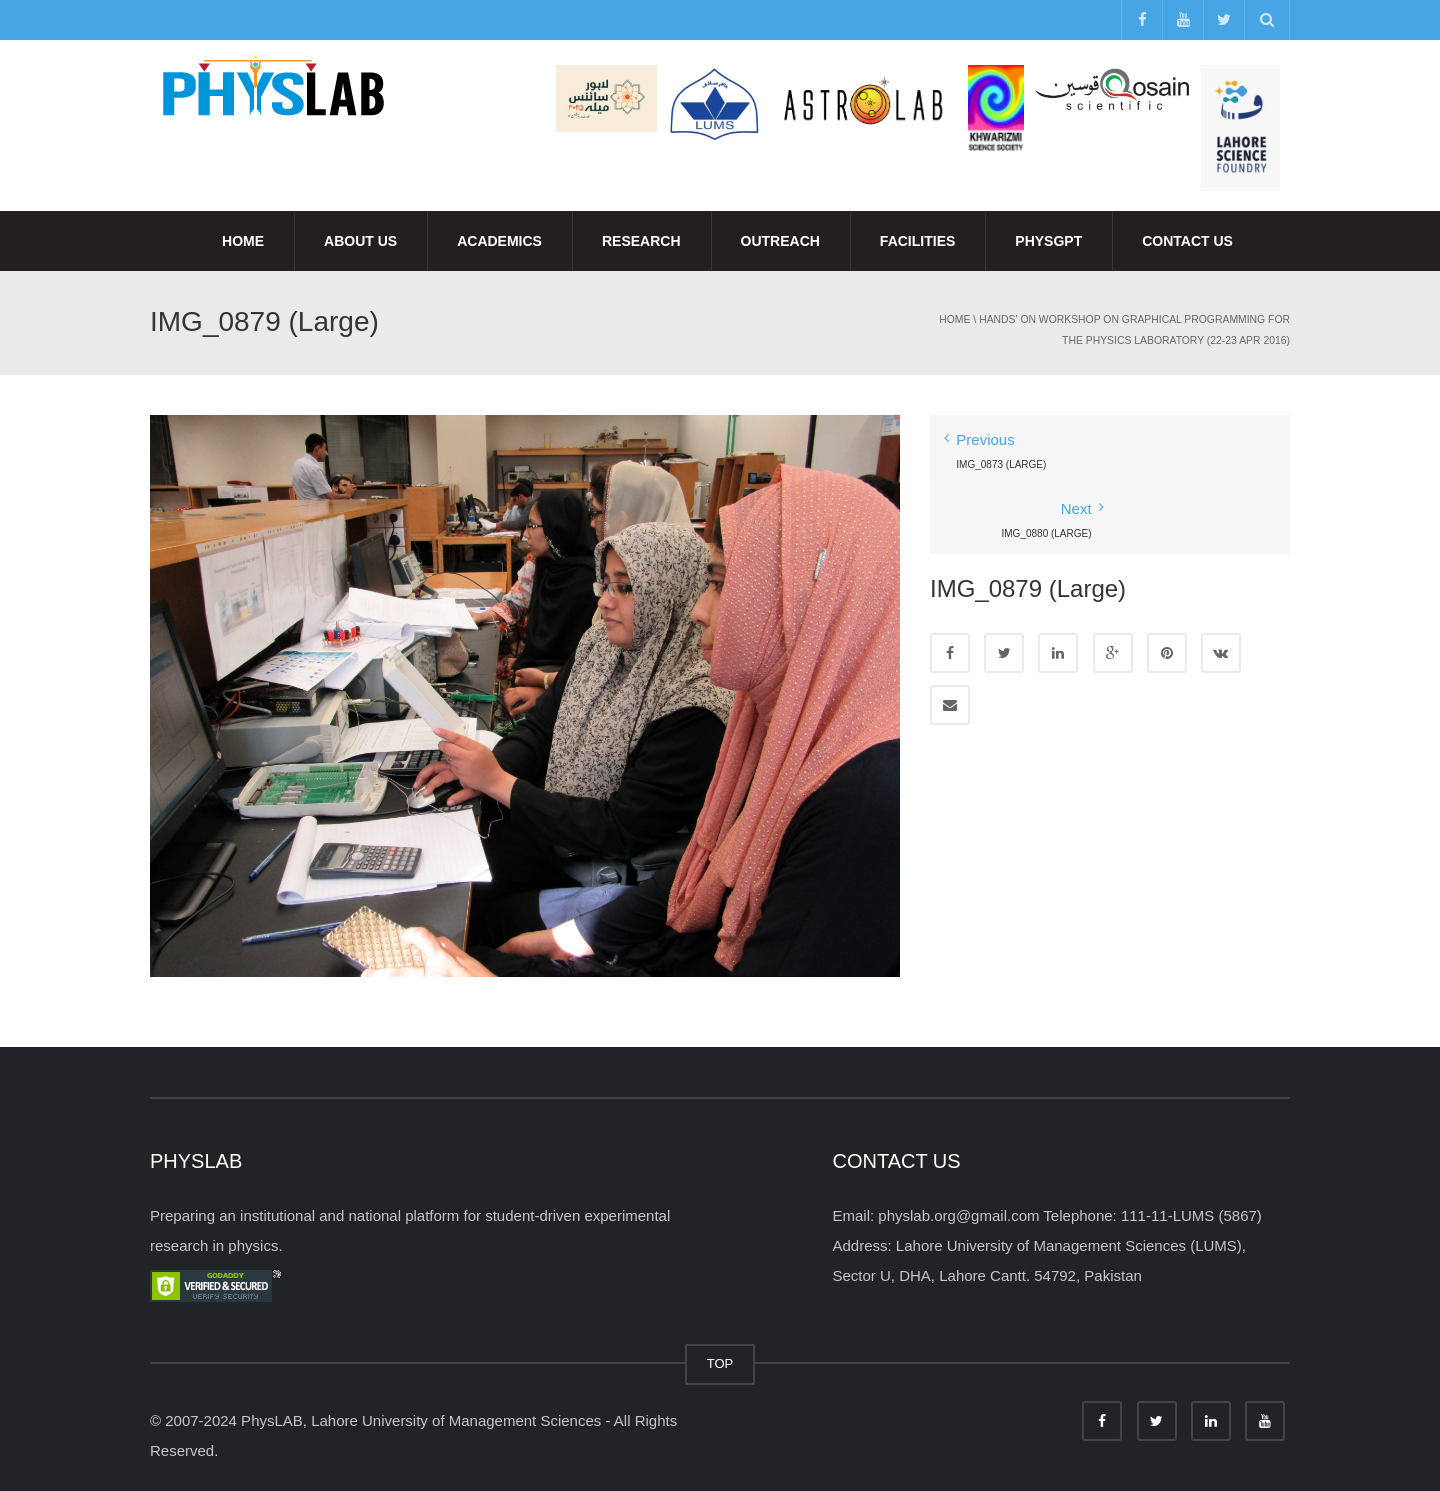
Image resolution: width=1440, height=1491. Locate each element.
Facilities (917, 241)
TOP (720, 1363)
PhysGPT (1048, 241)
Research (641, 241)
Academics (499, 241)
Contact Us (1187, 241)
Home (243, 241)
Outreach (780, 241)
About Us (360, 241)
